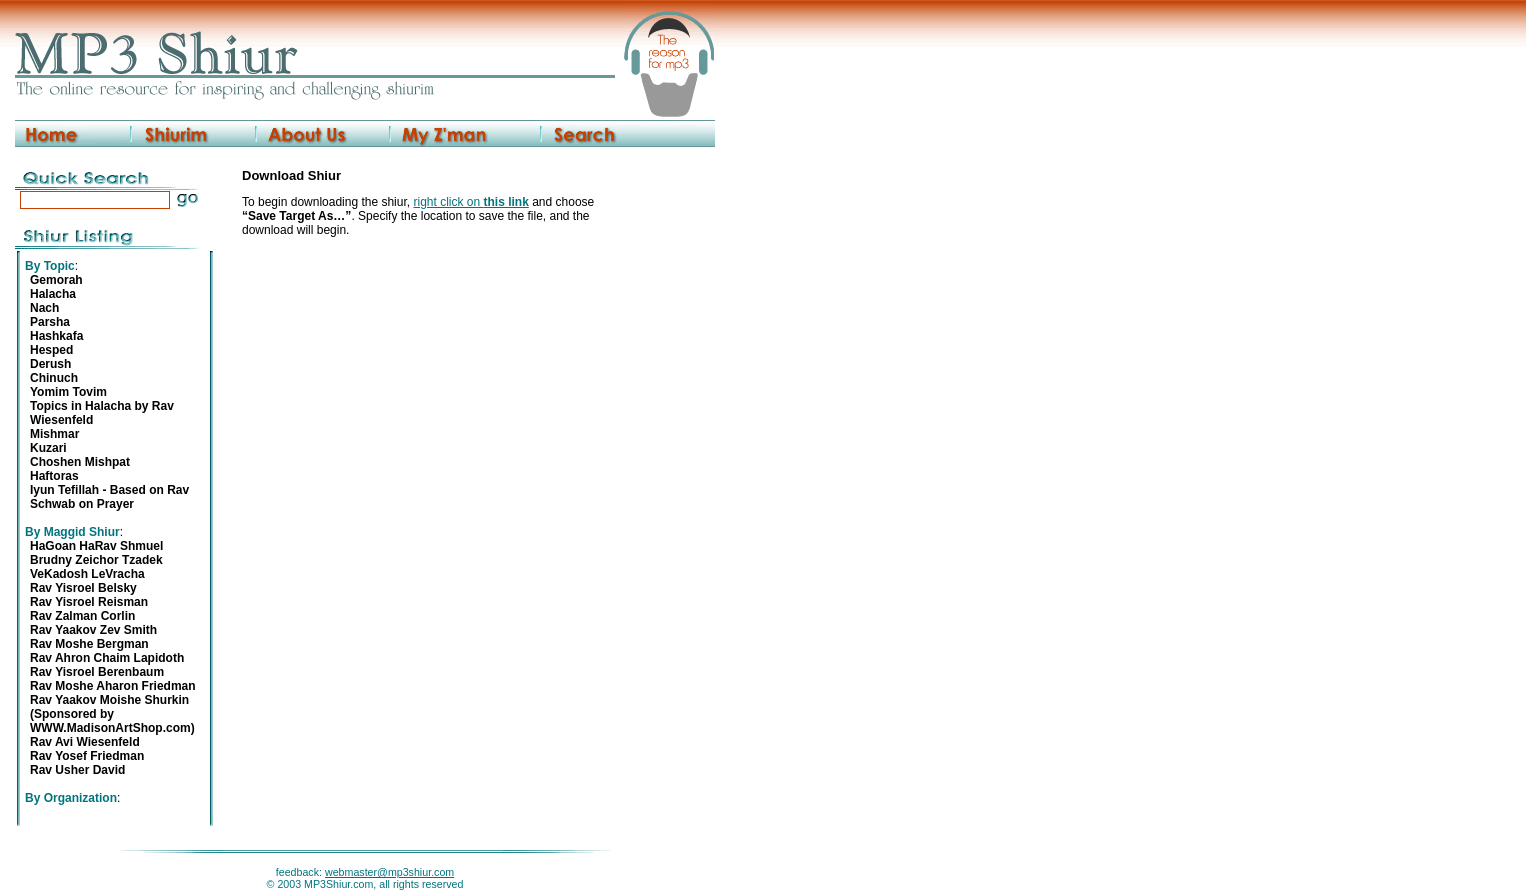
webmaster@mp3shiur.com (389, 872)
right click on (470, 202)
